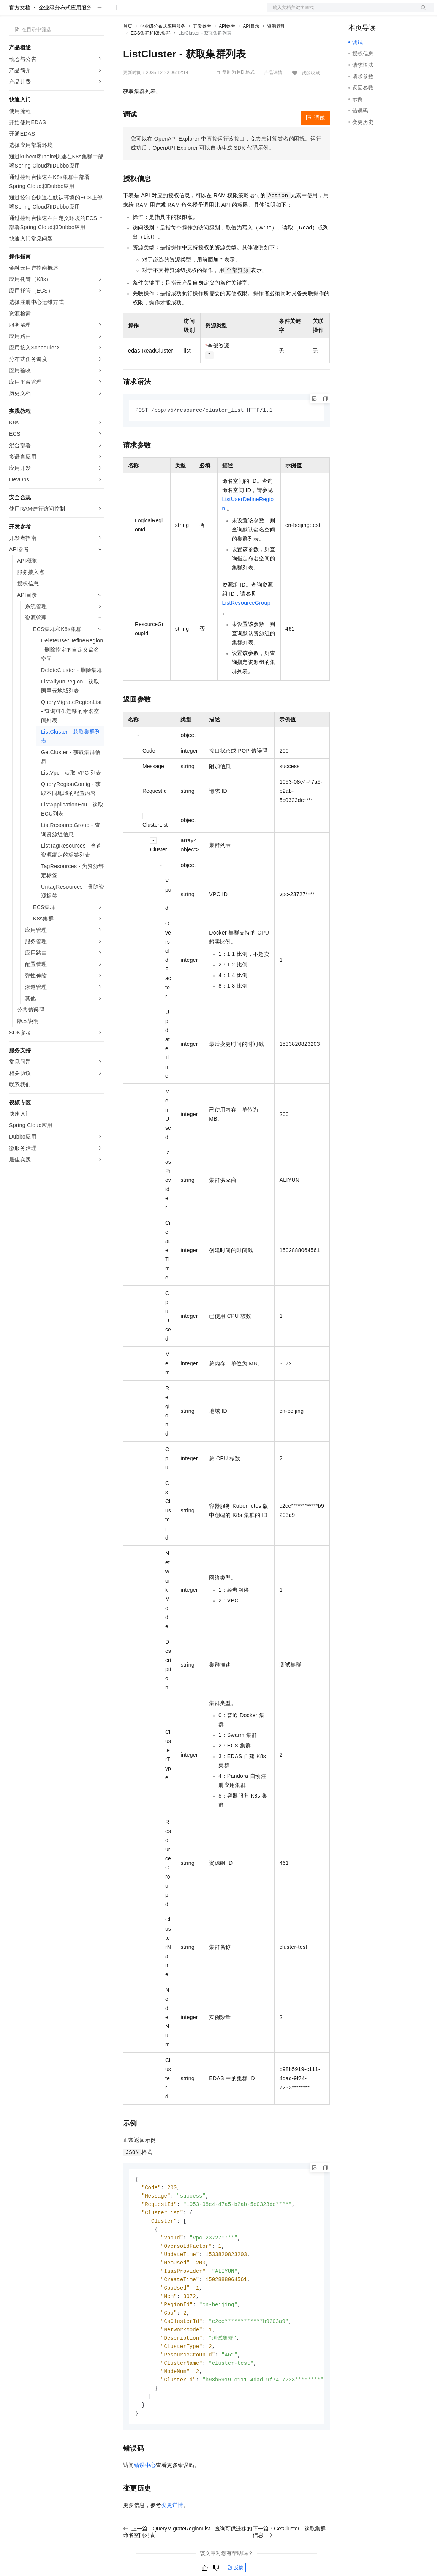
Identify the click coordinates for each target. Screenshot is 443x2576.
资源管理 (276, 50)
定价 (164, 12)
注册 (393, 12)
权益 (146, 12)
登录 (421, 12)
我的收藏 (311, 97)
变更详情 (172, 2541)
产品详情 (273, 97)
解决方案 (122, 12)
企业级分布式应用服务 (65, 32)
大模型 (78, 12)
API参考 (227, 50)
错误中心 (145, 2501)
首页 (127, 50)
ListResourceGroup (246, 628)
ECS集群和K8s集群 (151, 57)
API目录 (251, 50)
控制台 (375, 12)
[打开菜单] (12, 12)
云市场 (185, 12)
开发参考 (202, 50)
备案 (356, 12)
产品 (98, 12)
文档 (340, 12)
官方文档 (19, 32)
